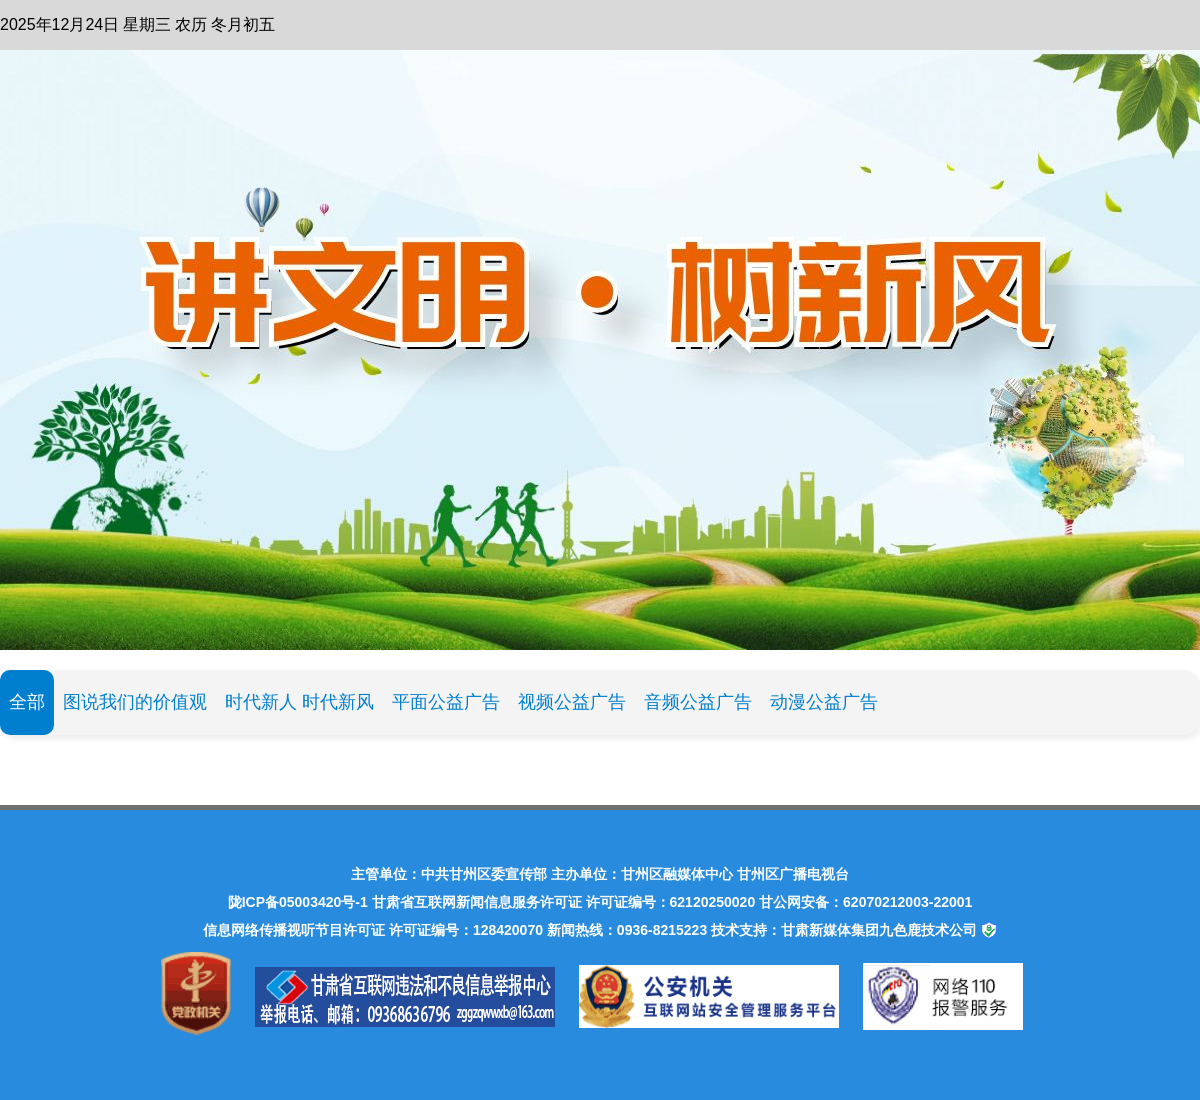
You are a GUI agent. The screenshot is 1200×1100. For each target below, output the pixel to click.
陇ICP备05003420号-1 (298, 902)
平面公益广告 (446, 702)
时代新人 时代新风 (299, 702)
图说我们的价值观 (135, 702)
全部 (27, 702)
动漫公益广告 (824, 702)
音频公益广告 (698, 702)
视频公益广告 (572, 702)
